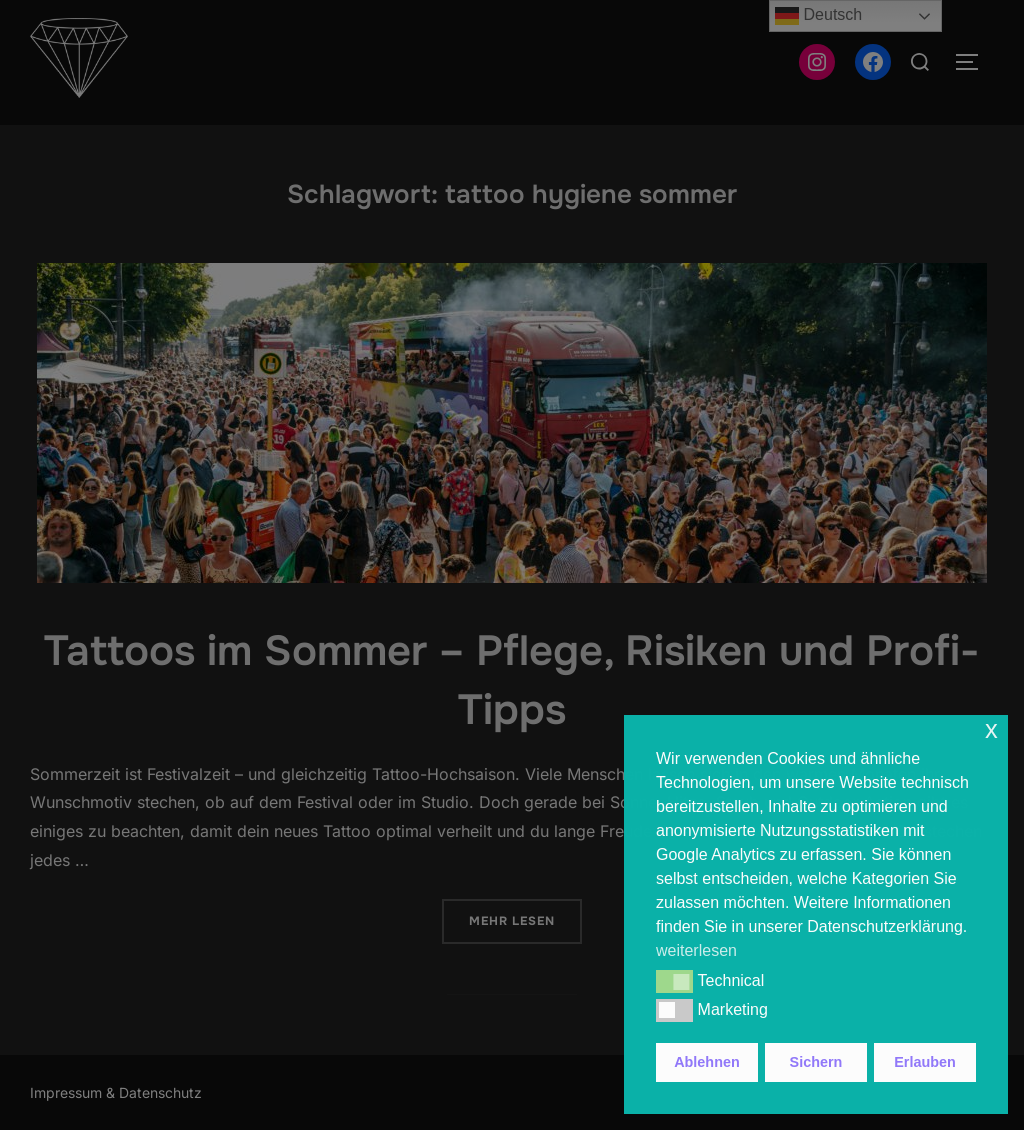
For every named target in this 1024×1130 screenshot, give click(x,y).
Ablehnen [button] (707, 1062)
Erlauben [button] (925, 1062)
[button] (674, 981)
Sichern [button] (816, 1062)
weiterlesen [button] (696, 950)
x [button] (991, 729)
